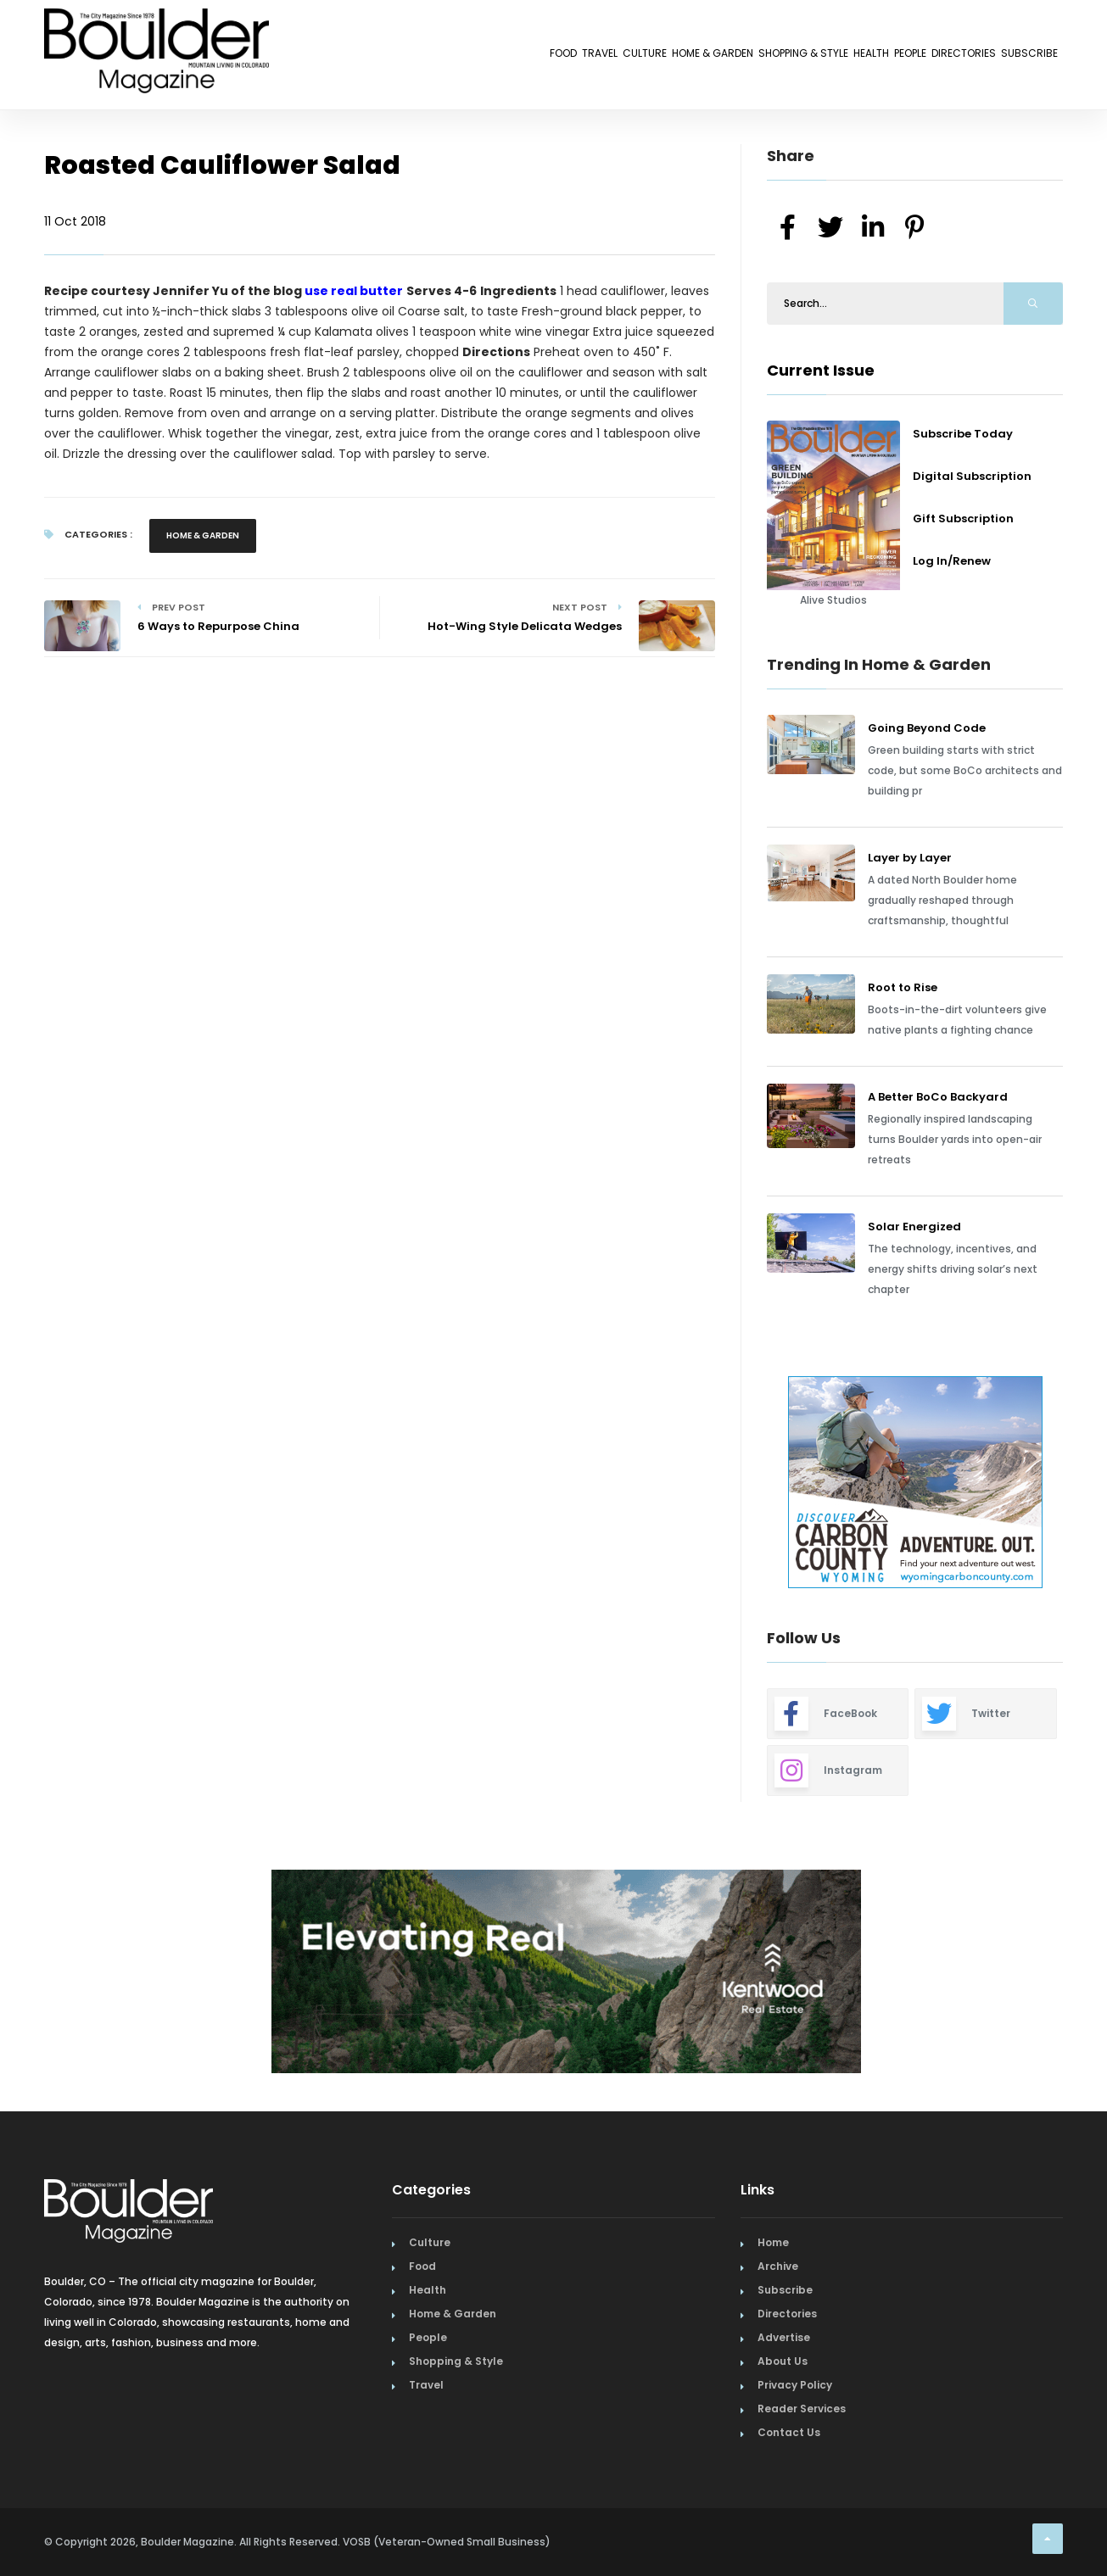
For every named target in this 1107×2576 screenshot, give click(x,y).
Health (772, 57)
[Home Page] (156, 29)
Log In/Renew (952, 561)
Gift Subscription (963, 518)
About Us (783, 2361)
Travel (372, 57)
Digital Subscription (972, 476)
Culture (444, 57)
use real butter (354, 290)
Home (773, 2242)
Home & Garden (543, 57)
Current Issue (821, 370)
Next (1075, 1484)
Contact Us (789, 2432)
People (840, 57)
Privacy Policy (795, 2385)
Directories (922, 57)
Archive (778, 2266)
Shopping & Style (670, 57)
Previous (728, 1484)
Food (310, 57)
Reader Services (802, 2408)
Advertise (784, 2337)
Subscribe (1016, 57)
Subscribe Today (963, 434)
